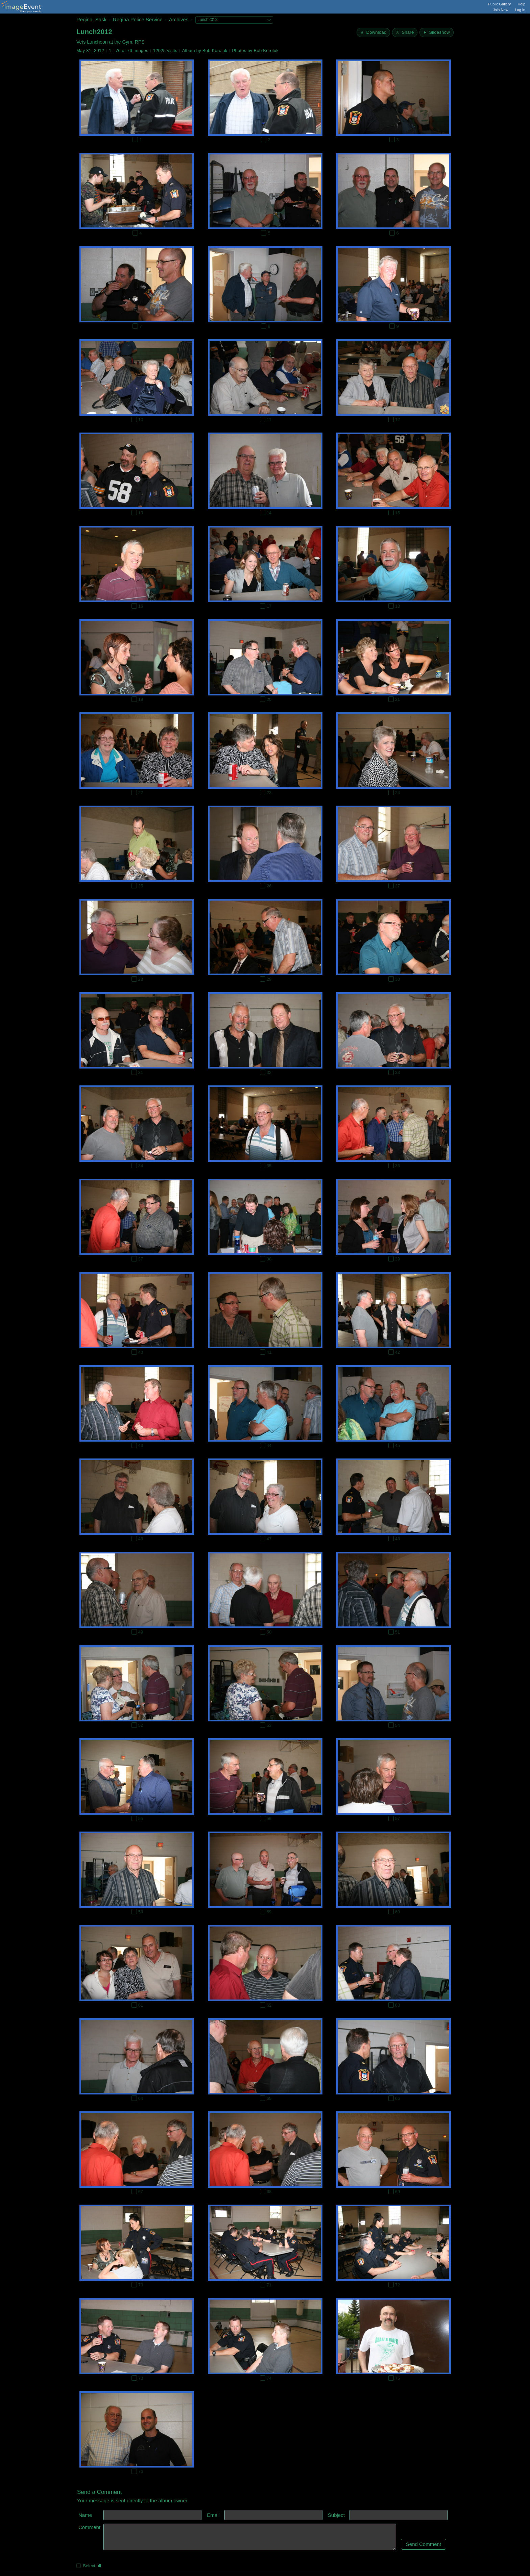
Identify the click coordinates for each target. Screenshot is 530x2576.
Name (85, 2515)
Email (213, 2515)
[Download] (373, 32)
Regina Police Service (138, 19)
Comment (89, 2527)
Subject (336, 2515)
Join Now (500, 10)
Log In (520, 10)
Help (521, 4)
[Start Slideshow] (436, 32)
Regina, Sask (91, 19)
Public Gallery (499, 4)
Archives (179, 19)
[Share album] (404, 32)
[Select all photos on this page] (78, 2565)
